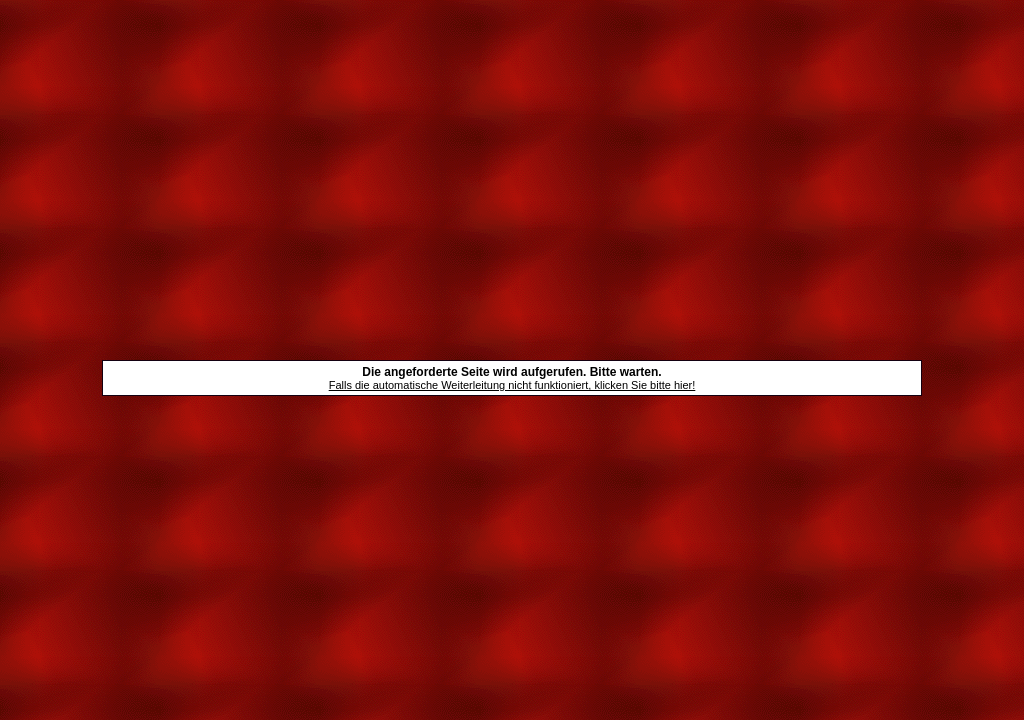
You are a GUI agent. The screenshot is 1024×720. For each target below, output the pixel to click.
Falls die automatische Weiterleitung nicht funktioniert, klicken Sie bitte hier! (512, 385)
